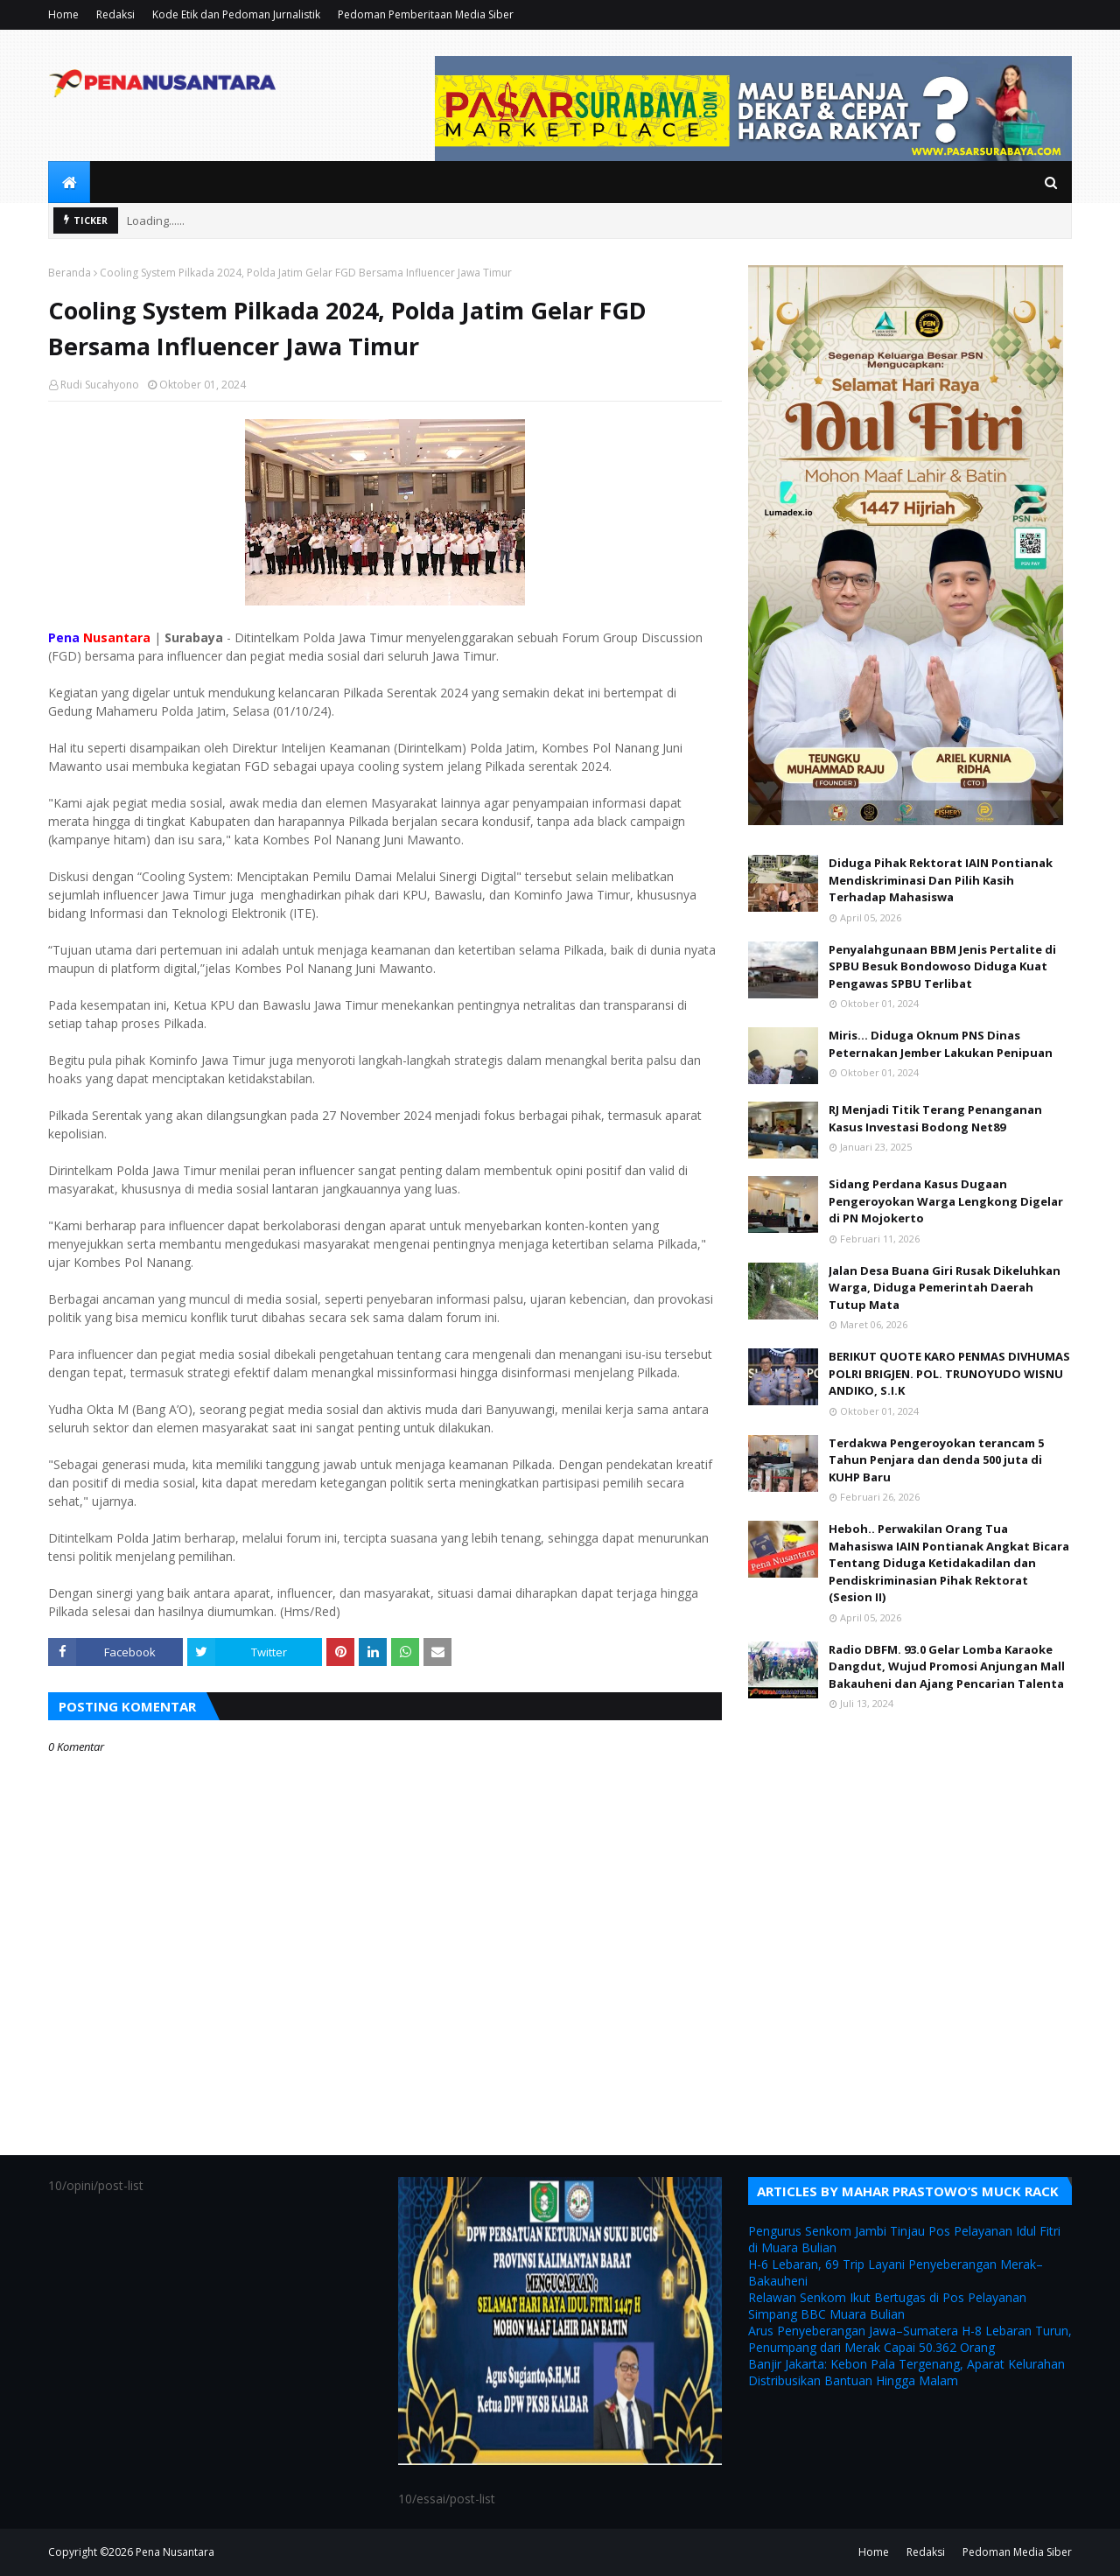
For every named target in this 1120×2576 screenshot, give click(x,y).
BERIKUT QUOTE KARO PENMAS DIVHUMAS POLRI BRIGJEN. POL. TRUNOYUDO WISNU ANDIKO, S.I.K (949, 1373)
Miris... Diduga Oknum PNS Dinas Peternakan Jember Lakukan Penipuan (941, 1043)
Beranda (69, 272)
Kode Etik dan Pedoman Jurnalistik (236, 14)
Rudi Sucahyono (99, 384)
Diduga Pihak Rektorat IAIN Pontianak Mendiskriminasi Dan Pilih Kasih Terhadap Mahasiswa (941, 880)
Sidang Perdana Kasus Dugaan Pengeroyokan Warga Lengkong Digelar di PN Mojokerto (946, 1201)
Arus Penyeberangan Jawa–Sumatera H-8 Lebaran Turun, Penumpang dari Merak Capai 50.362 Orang (910, 2339)
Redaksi (115, 14)
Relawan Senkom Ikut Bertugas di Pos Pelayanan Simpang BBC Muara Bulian (887, 2305)
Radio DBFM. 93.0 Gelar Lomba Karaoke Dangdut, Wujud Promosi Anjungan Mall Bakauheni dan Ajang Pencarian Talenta (947, 1666)
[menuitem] (69, 182)
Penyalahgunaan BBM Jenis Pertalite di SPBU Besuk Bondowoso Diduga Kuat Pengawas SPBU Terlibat (942, 966)
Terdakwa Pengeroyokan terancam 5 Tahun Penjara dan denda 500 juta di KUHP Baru (936, 1460)
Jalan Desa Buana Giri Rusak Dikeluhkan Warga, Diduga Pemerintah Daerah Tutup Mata (944, 1287)
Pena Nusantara (175, 2551)
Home (63, 14)
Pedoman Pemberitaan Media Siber (426, 14)
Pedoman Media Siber (1017, 2551)
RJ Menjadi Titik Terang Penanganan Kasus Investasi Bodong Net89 (935, 1118)
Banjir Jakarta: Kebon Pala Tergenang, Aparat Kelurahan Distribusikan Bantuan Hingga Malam (906, 2372)
